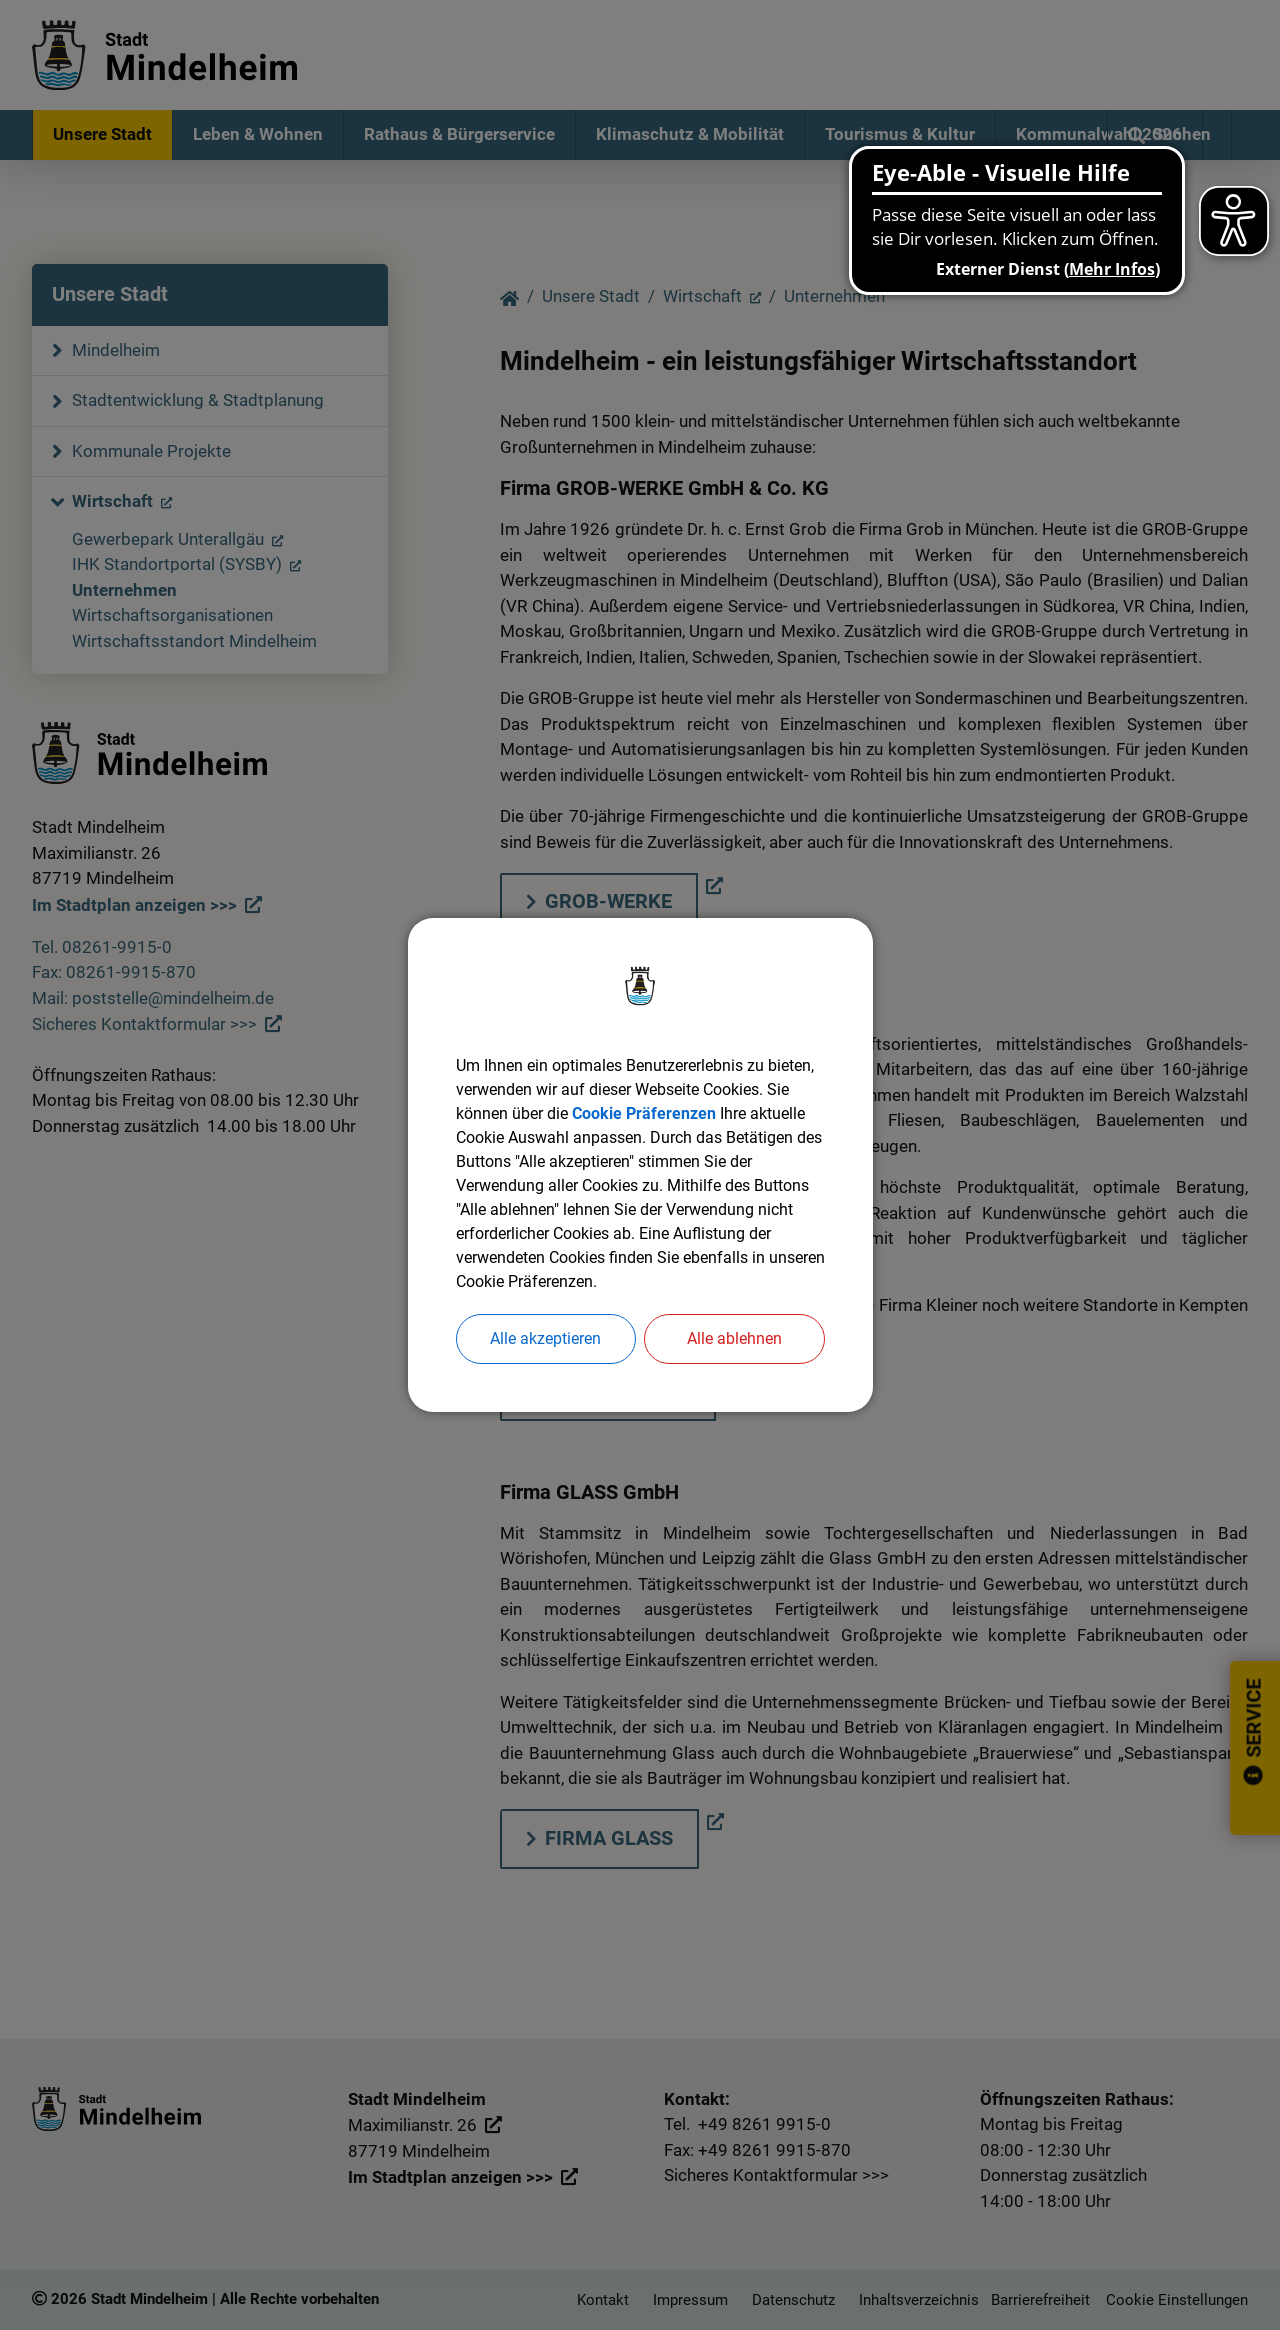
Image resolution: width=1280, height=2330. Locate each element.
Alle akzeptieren (545, 1338)
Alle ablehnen (734, 1338)
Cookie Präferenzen (644, 1113)
